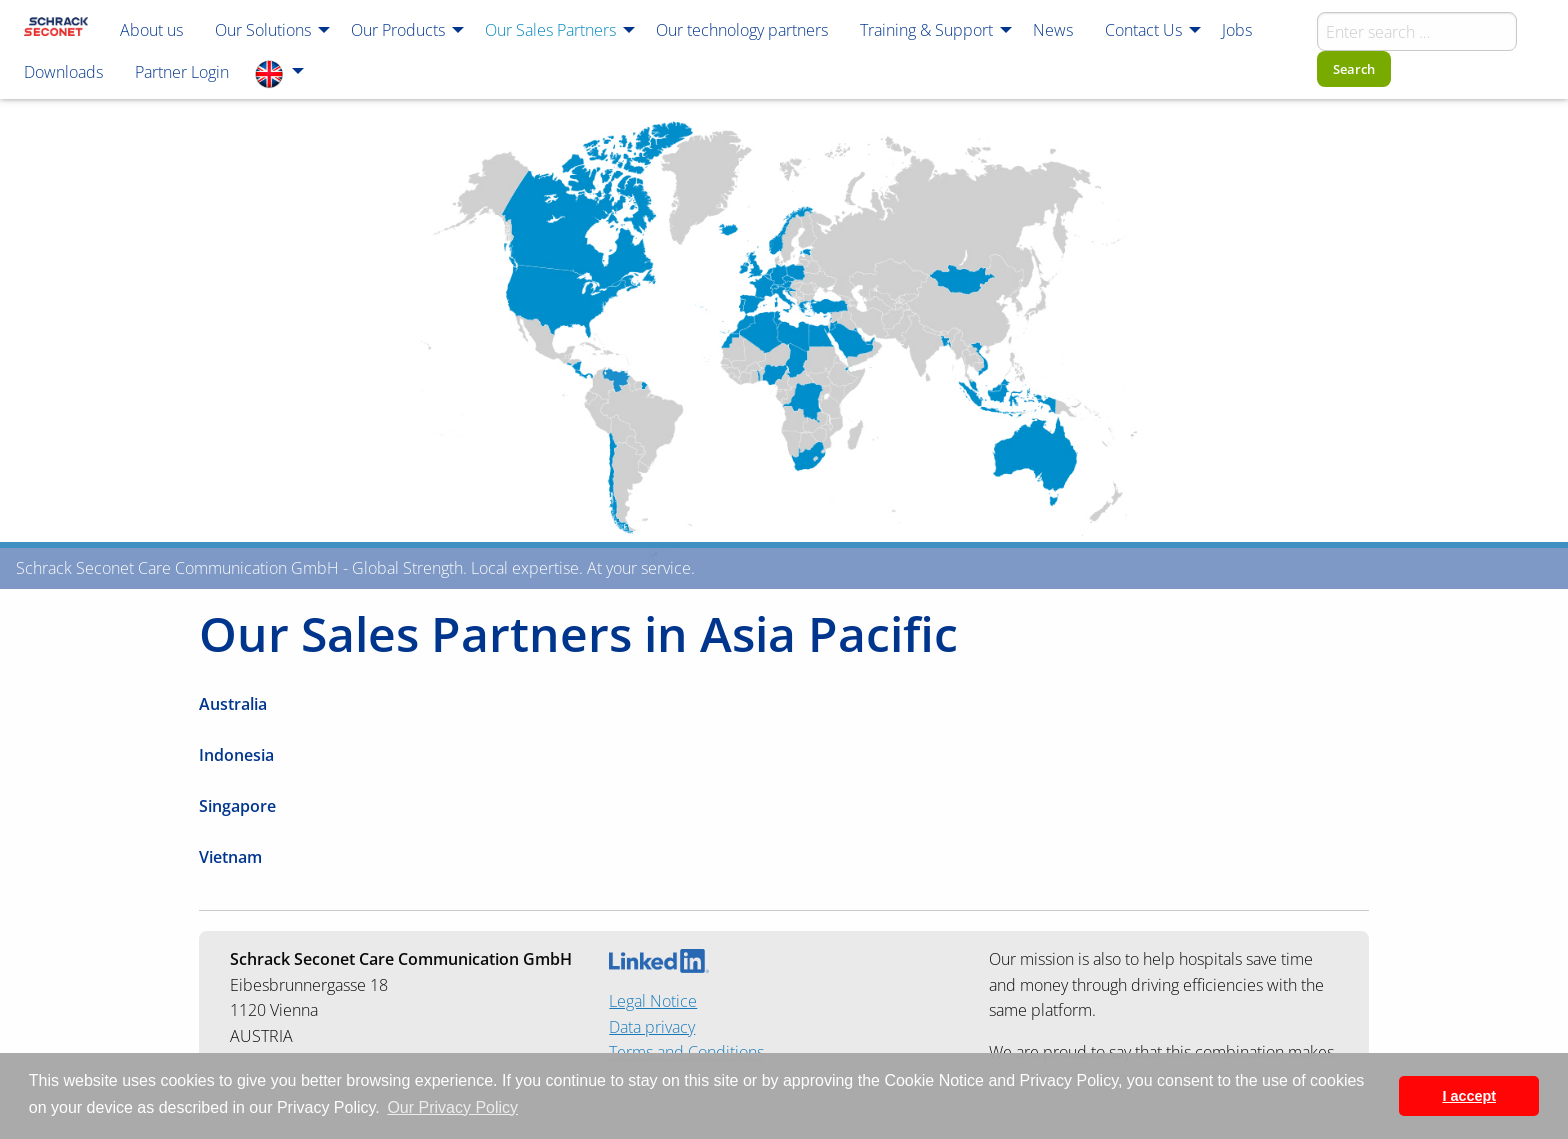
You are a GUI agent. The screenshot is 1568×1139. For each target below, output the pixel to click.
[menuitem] (56, 29)
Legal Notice (653, 1001)
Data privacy (652, 1027)
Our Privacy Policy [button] (452, 1107)
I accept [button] (1469, 1096)
